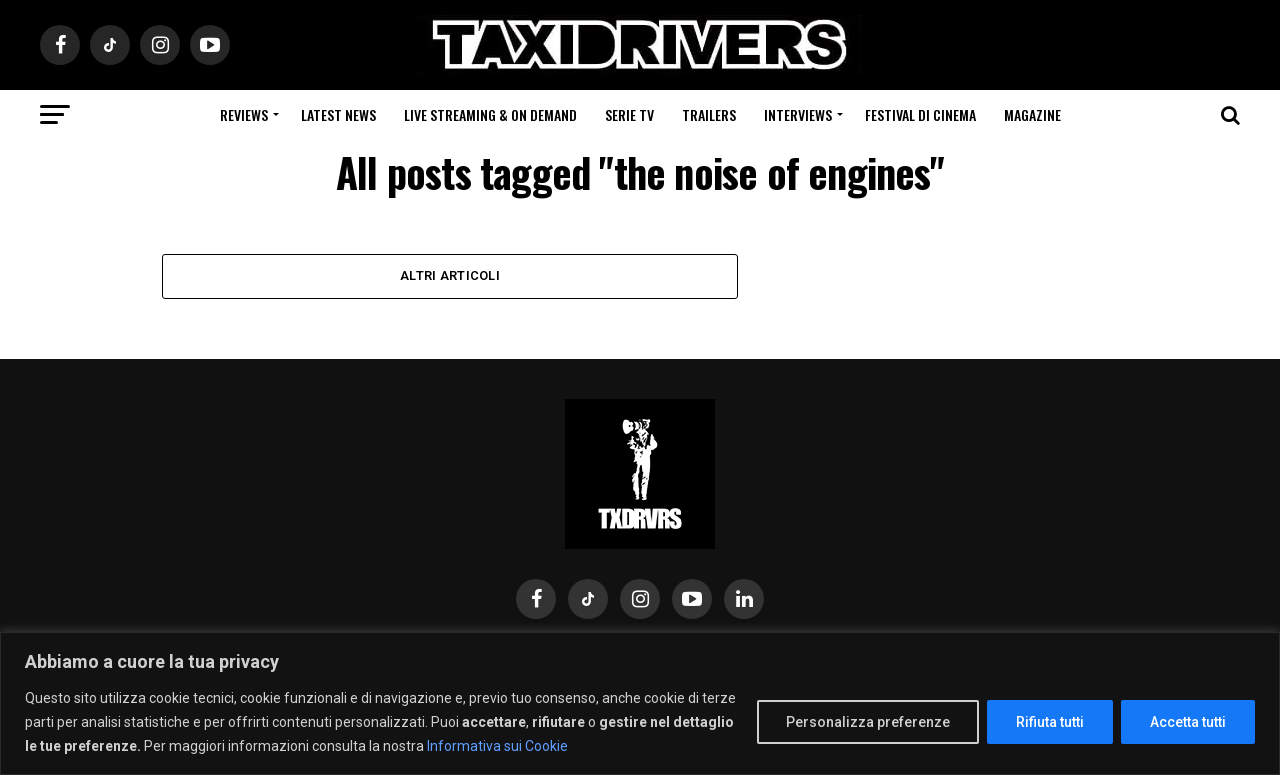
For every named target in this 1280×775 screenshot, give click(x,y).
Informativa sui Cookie (497, 746)
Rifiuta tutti (1050, 722)
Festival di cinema (920, 114)
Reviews (244, 114)
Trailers (709, 114)
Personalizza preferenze (868, 722)
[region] (640, 703)
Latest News (338, 114)
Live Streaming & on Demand (490, 114)
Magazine (1032, 114)
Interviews (798, 114)
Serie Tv (629, 114)
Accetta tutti (1188, 722)
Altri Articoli (450, 275)
